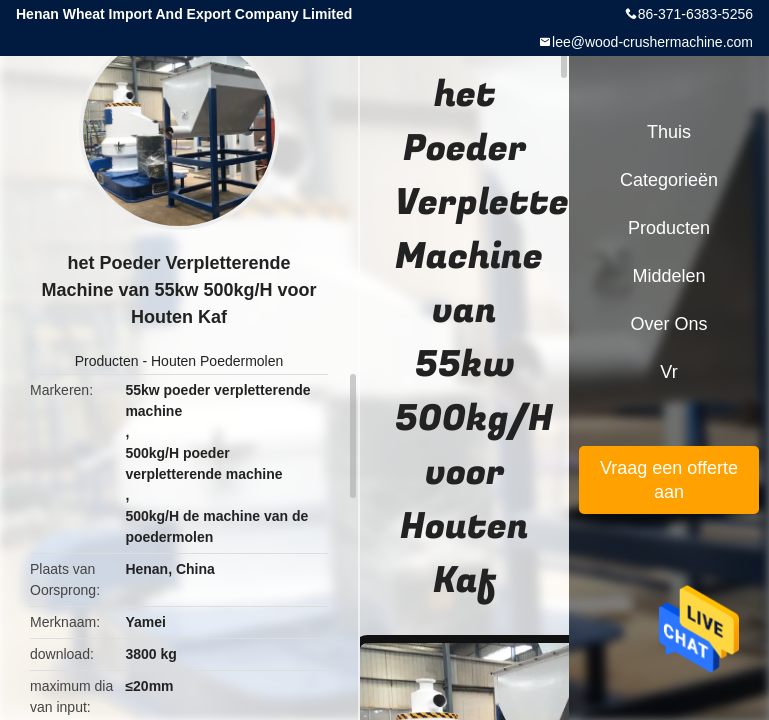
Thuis (669, 132)
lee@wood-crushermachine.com (652, 42)
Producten (107, 361)
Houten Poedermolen (217, 361)
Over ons (668, 324)
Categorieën (669, 180)
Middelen (668, 276)
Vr (668, 372)
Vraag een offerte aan (669, 480)
